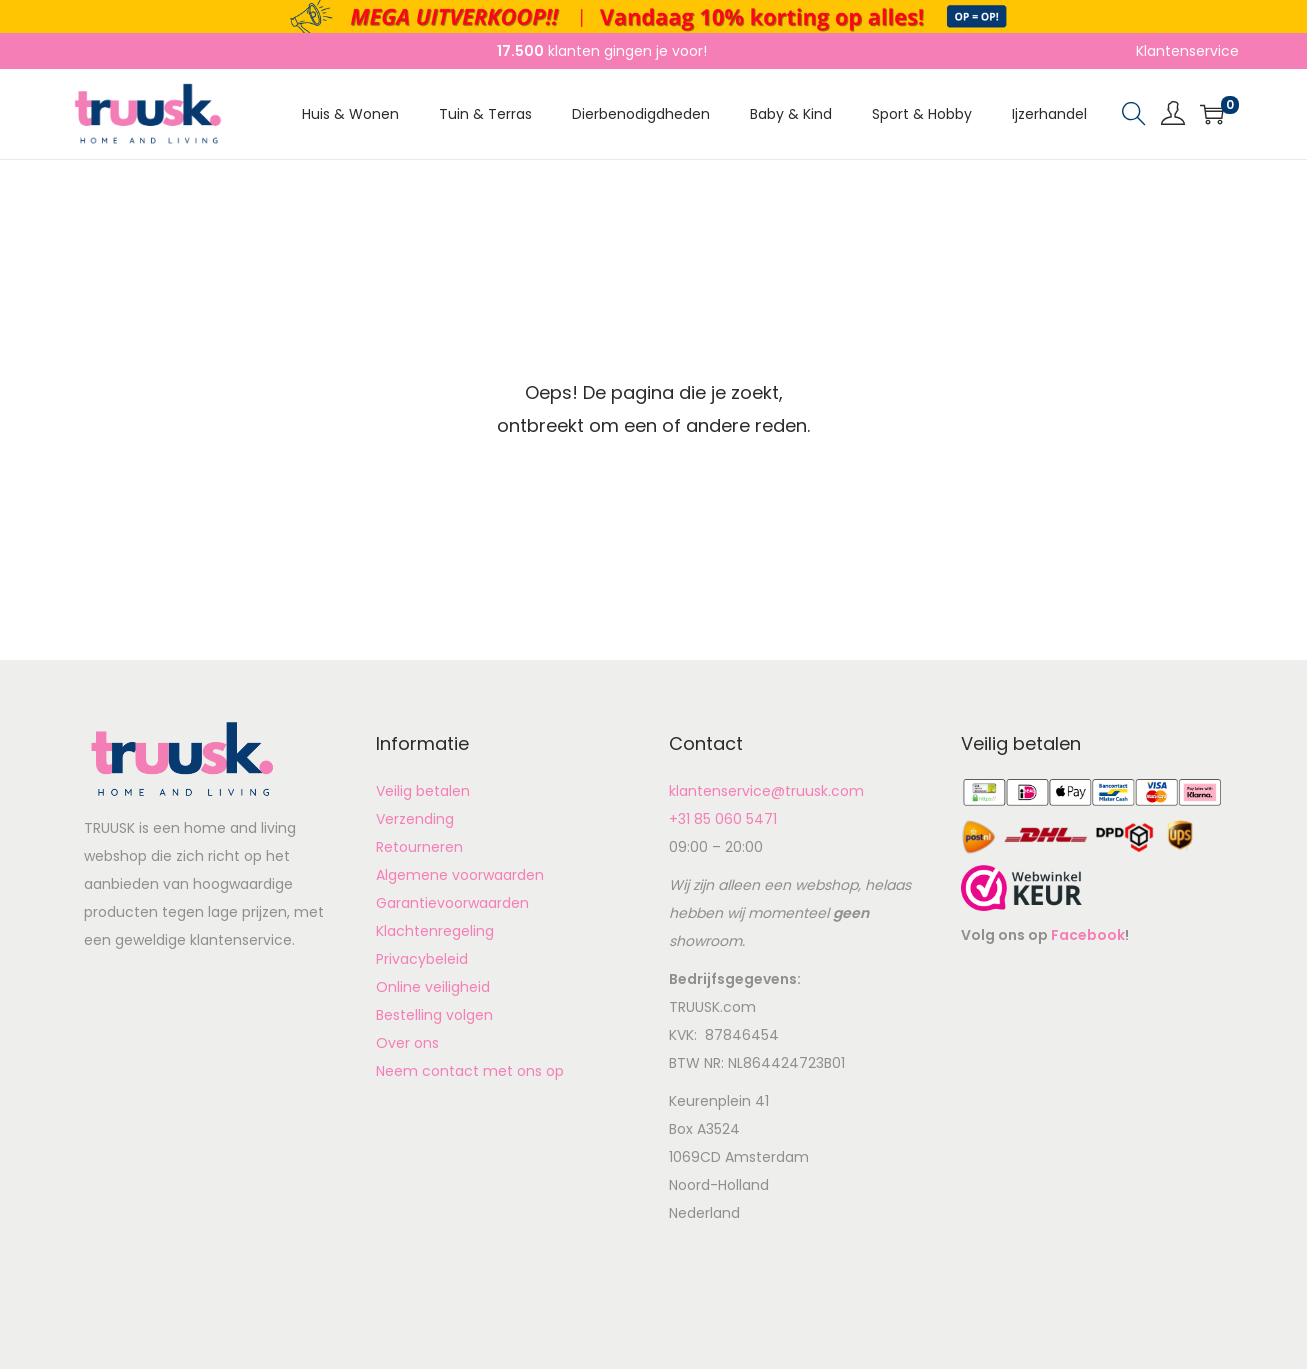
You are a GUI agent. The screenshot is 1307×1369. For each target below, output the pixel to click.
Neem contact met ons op (470, 1071)
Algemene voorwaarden (460, 875)
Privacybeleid (422, 959)
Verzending (415, 819)
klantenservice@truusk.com (766, 791)
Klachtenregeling (435, 931)
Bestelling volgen (434, 1015)
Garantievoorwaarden (452, 903)
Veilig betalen (423, 791)
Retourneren (419, 847)
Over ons (407, 1043)
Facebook (1088, 935)
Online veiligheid (433, 987)
